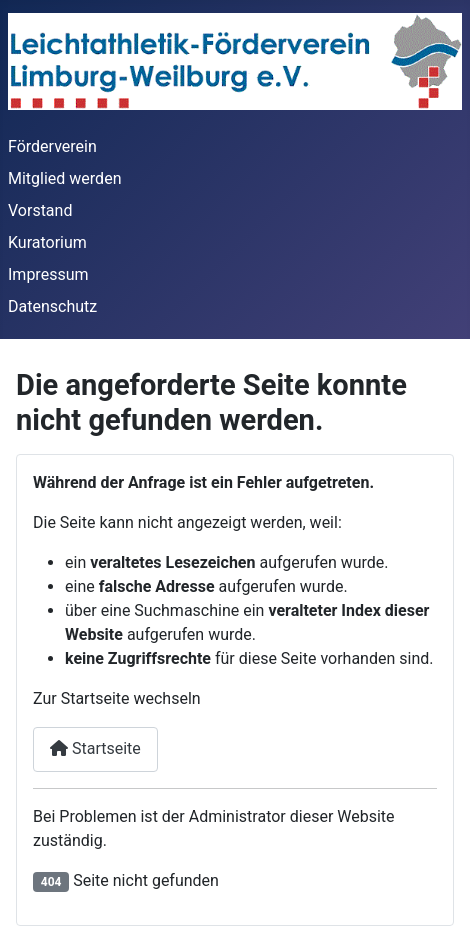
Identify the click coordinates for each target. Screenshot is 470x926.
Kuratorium (47, 242)
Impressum (48, 274)
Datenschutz (52, 306)
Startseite (95, 748)
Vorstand (40, 210)
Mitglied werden (64, 178)
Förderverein (52, 146)
